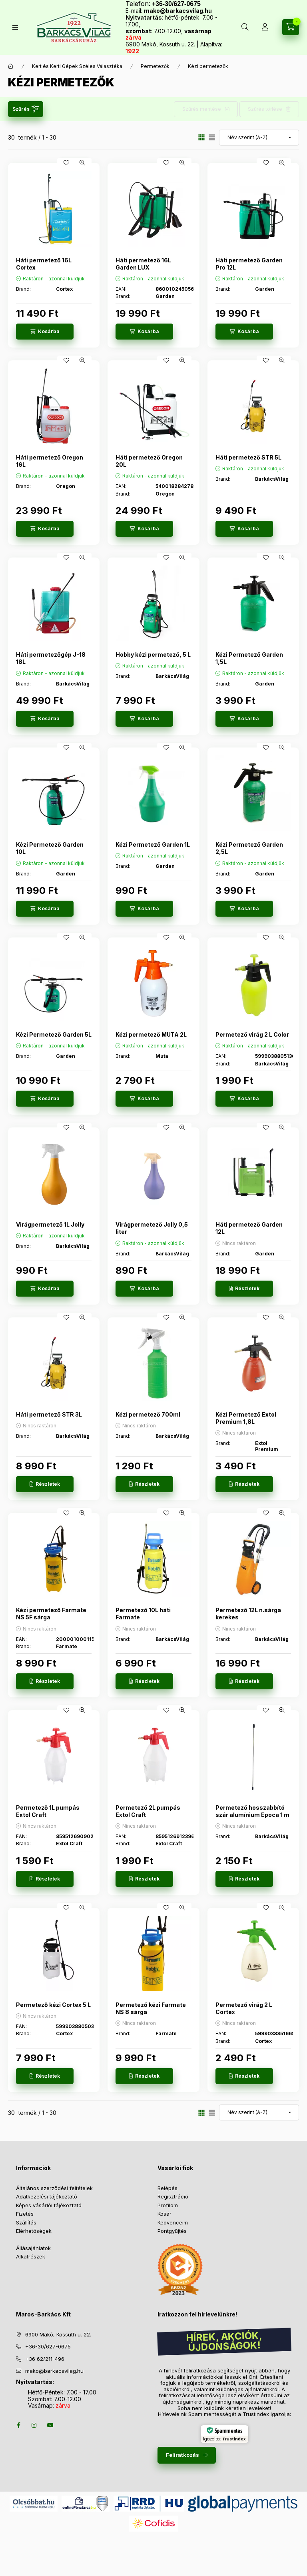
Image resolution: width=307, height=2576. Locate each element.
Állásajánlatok (33, 2248)
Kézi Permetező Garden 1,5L (249, 658)
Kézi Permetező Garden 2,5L (249, 848)
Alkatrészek (30, 2256)
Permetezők (155, 66)
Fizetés (25, 2213)
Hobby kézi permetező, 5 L (153, 654)
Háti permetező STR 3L (49, 1414)
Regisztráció (172, 2196)
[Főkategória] (11, 66)
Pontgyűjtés (172, 2231)
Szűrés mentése (201, 109)
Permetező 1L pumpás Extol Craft (48, 1811)
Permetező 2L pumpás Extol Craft (148, 1811)
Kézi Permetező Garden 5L (54, 1034)
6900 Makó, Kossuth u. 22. (58, 2334)
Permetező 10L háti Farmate (143, 1614)
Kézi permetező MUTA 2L (151, 1034)
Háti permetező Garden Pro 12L (249, 264)
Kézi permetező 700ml (148, 1414)
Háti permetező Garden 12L (249, 1228)
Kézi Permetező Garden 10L (50, 848)
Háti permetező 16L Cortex (44, 264)
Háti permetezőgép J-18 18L (51, 658)
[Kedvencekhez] (66, 163)
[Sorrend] (259, 138)
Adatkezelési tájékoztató (46, 2196)
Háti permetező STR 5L (248, 457)
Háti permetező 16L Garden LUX (143, 264)
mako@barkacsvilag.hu (178, 10)
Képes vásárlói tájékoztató (49, 2205)
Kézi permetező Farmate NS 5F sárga (51, 1614)
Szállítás (26, 2222)
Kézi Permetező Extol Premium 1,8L (245, 1418)
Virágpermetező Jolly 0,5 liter (152, 1228)
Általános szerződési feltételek (54, 2188)
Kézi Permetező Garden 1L (153, 844)
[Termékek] (15, 27)
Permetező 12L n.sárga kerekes (248, 1614)
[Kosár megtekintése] (290, 27)
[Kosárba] (45, 332)
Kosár (164, 2213)
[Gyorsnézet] (82, 163)
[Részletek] (244, 1289)
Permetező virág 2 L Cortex (243, 2008)
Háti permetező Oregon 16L (49, 461)
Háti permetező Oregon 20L (149, 461)
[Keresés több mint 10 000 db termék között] (245, 27)
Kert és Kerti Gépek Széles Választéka (77, 66)
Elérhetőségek (34, 2231)
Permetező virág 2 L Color (252, 1034)
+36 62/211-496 (44, 2359)
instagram (34, 2425)
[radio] (212, 137)
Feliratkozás (182, 2455)
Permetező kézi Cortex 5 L (53, 2004)
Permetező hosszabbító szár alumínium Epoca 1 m (252, 1811)
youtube (50, 2425)
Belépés (167, 2188)
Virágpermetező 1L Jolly (50, 1224)
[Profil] (265, 27)
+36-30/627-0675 (48, 2346)
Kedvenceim (172, 2222)
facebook (18, 2425)
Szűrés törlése (265, 109)
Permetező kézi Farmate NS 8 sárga (151, 2008)
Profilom (167, 2205)
